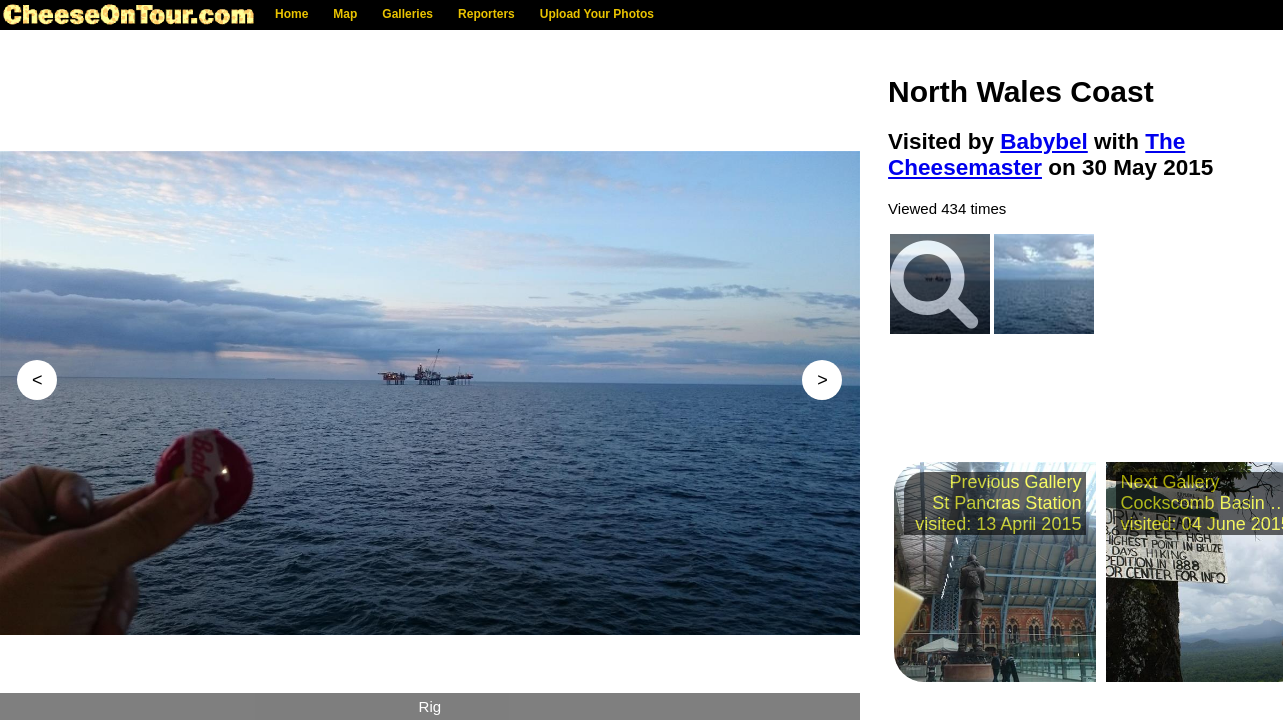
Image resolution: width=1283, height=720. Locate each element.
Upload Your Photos (597, 14)
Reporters (486, 14)
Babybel (1044, 141)
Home (291, 14)
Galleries (407, 14)
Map (345, 14)
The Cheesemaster (1036, 154)
